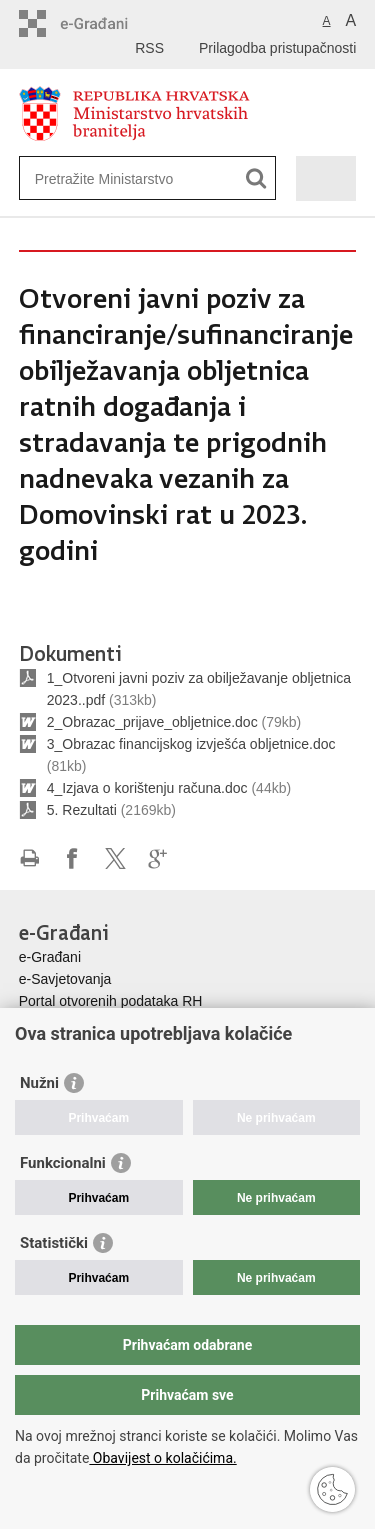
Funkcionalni (63, 1163)
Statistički (54, 1243)
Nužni (39, 1083)
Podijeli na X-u (115, 858)
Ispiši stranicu (29, 858)
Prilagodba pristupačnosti (277, 48)
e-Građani (50, 957)
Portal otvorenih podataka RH (111, 1001)
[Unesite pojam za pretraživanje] (107, 178)
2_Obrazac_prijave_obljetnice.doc (152, 722)
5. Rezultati (82, 810)
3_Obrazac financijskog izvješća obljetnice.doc (191, 744)
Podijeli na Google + (158, 858)
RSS (149, 48)
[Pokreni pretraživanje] (256, 178)
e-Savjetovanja (65, 979)
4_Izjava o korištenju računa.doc (147, 788)
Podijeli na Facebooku (72, 858)
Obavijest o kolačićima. (162, 1458)
